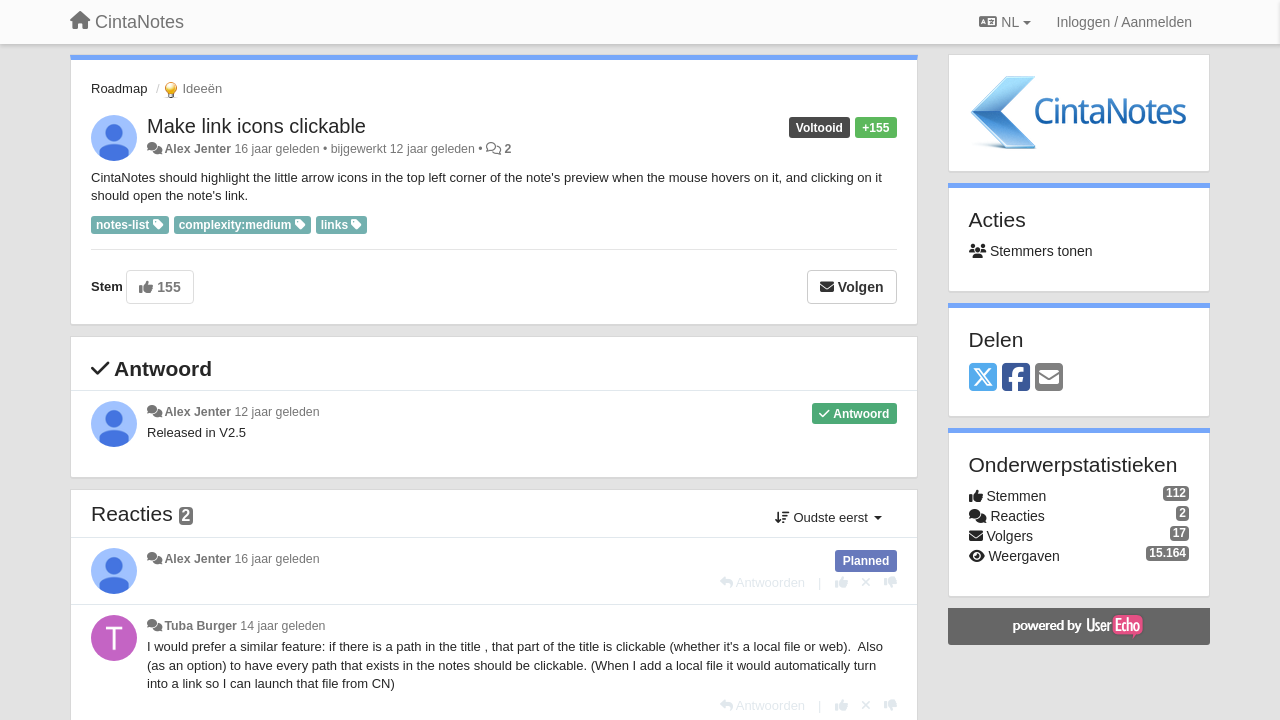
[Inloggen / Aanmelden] (1124, 22)
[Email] (1049, 378)
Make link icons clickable (256, 126)
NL (1004, 22)
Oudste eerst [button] (828, 517)
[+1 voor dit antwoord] (841, 582)
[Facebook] (1016, 378)
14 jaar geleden (282, 626)
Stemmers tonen (1031, 251)
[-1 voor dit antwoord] (890, 582)
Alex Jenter (197, 149)
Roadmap (119, 88)
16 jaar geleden (276, 559)
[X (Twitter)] (983, 378)
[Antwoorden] (762, 582)
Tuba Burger (200, 626)
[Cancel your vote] (866, 582)
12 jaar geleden (276, 412)
